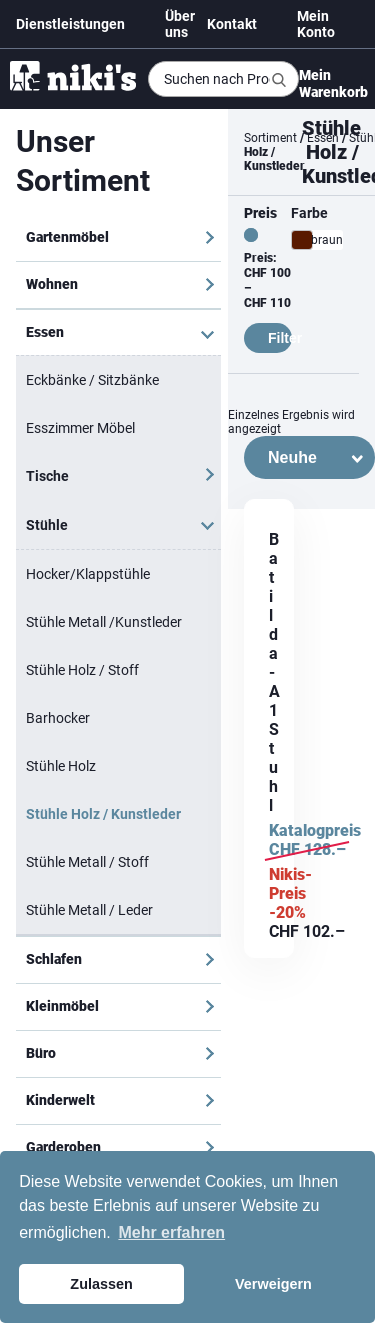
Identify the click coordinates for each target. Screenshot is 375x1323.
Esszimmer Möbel (80, 428)
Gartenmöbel (67, 237)
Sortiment (270, 138)
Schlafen (54, 959)
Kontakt (232, 24)
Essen (45, 332)
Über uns (180, 24)
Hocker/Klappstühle (88, 574)
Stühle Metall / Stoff (87, 862)
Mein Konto (316, 24)
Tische (47, 476)
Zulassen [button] (101, 1284)
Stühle (47, 525)
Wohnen (52, 284)
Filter (280, 338)
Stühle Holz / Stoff (82, 670)
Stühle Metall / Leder (89, 910)
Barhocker (58, 718)
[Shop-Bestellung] (309, 457)
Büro (41, 1053)
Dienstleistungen (70, 24)
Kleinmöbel (62, 1006)
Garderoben (63, 1147)
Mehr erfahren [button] (171, 1232)
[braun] (302, 240)
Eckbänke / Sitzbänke (92, 380)
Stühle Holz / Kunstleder (103, 814)
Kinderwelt (60, 1100)
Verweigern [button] (273, 1284)
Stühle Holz (61, 766)
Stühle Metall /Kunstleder (104, 622)
